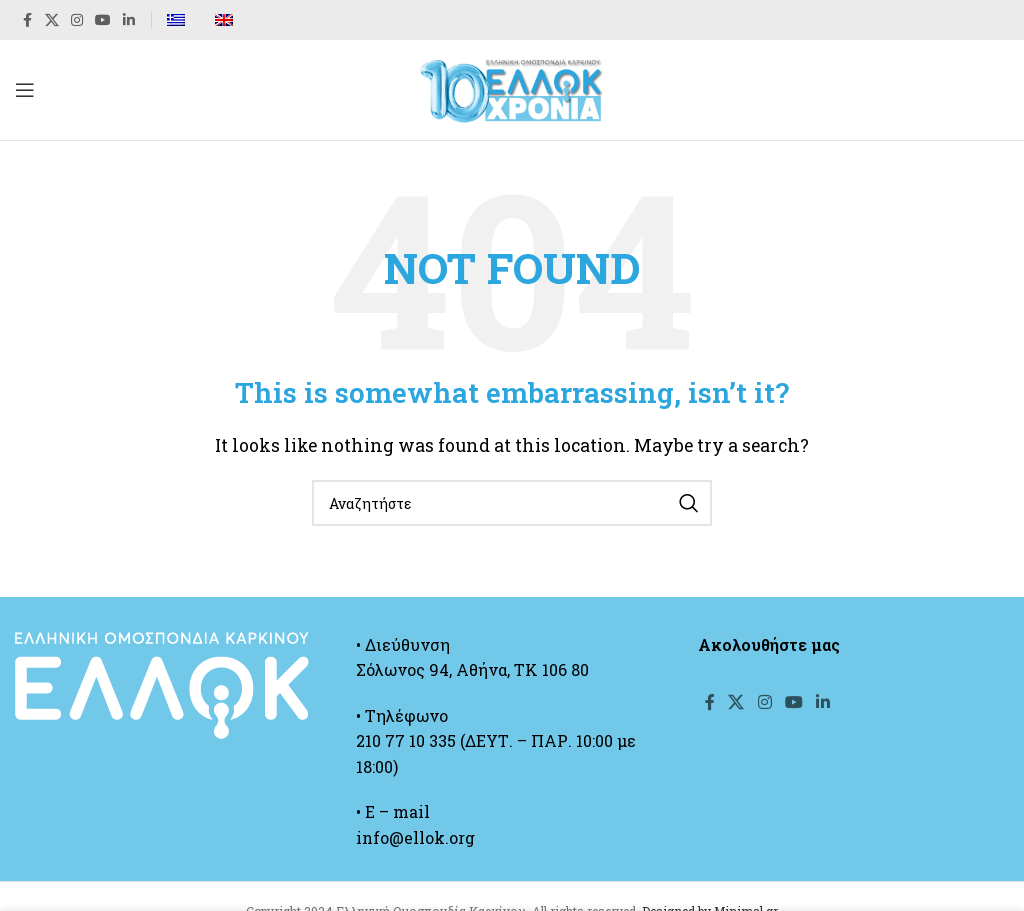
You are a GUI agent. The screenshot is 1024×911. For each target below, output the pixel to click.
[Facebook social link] (27, 20)
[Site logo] (512, 87)
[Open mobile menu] (25, 90)
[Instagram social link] (77, 20)
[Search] (512, 503)
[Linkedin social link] (129, 20)
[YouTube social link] (103, 20)
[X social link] (52, 20)
